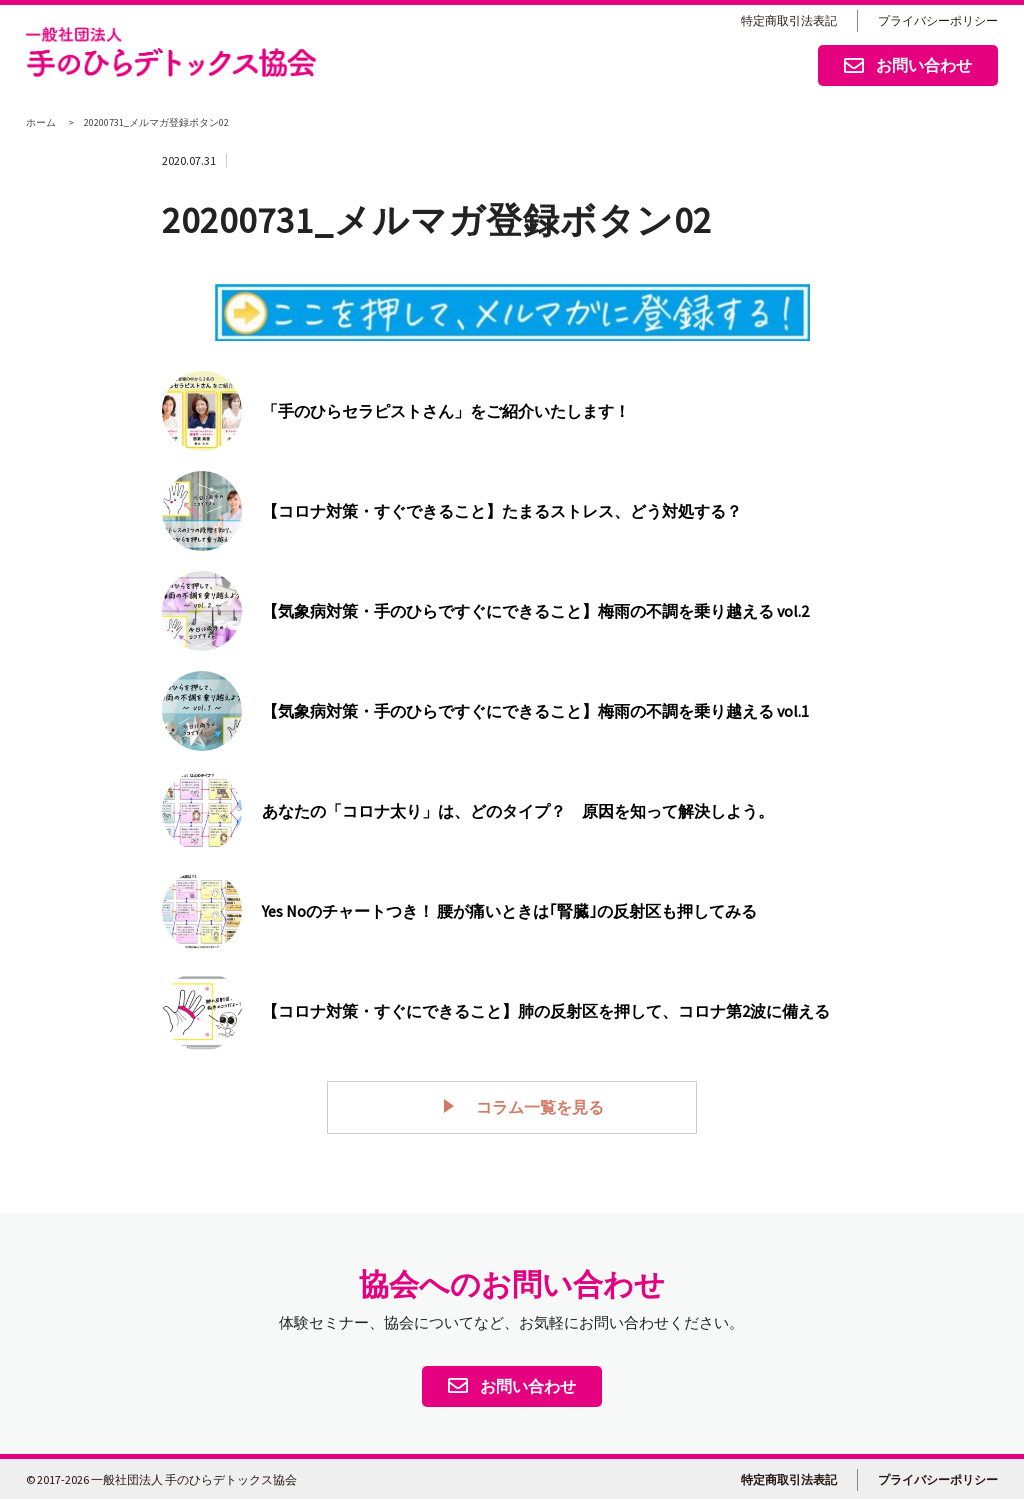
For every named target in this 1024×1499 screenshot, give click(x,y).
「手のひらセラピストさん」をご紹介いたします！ (446, 411)
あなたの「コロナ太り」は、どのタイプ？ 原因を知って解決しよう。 (518, 811)
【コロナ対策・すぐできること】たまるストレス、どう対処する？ (502, 511)
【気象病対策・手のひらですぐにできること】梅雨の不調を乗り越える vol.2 (535, 611)
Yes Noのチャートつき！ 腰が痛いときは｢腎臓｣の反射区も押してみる (509, 911)
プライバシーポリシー (938, 20)
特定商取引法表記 (789, 20)
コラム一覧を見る (528, 1105)
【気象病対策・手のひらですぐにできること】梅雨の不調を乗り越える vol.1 (535, 711)
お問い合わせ (908, 67)
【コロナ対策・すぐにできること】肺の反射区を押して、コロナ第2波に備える (546, 1011)
